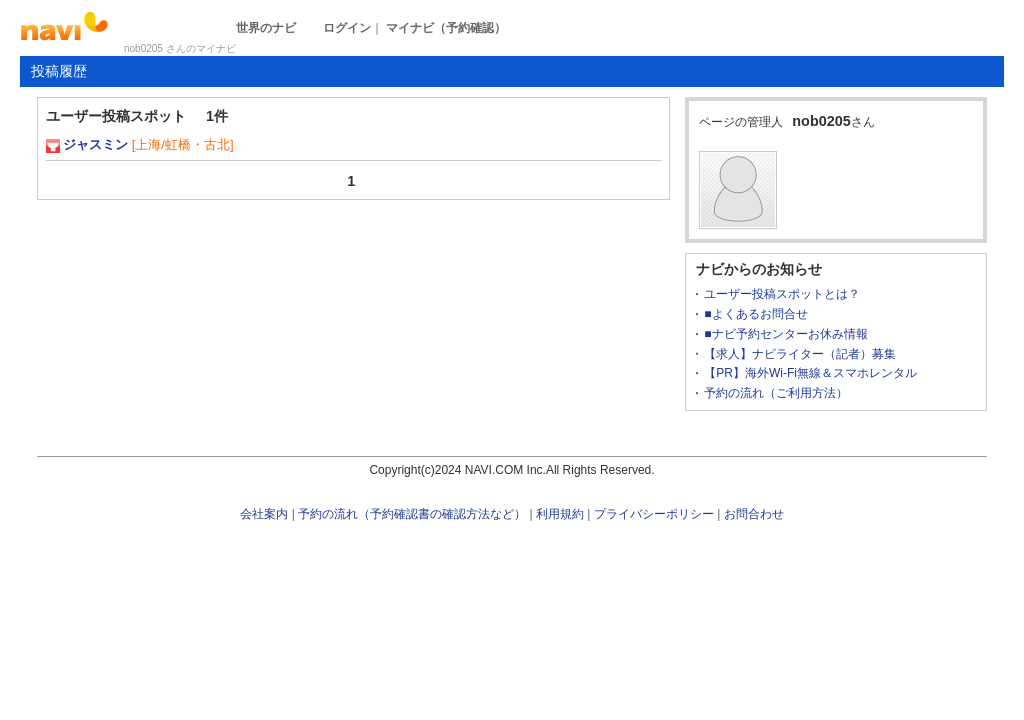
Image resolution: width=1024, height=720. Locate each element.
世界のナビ (266, 28)
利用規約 (560, 514)
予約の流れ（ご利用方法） (776, 393)
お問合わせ (754, 514)
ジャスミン (95, 144)
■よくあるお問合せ (755, 314)
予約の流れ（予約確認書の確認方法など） (412, 514)
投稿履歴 (59, 71)
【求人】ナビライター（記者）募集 (800, 354)
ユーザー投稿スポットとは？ (782, 294)
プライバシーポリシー (654, 514)
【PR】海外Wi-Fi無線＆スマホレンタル (810, 373)
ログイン (347, 28)
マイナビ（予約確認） (446, 28)
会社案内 (264, 514)
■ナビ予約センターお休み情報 (785, 334)
